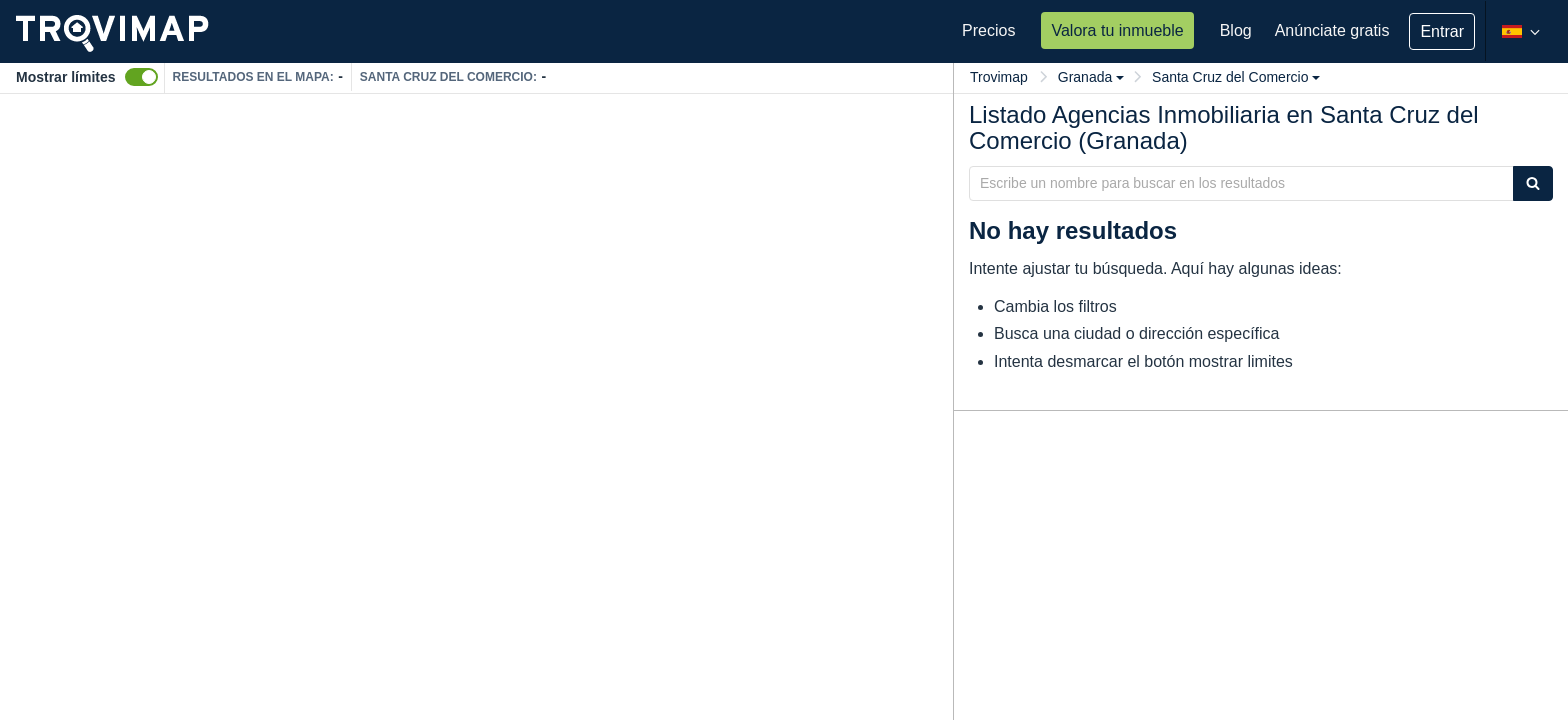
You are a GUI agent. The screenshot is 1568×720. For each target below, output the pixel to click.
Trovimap (999, 77)
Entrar (1442, 31)
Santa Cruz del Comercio (1236, 77)
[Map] (476, 407)
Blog (1236, 30)
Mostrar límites (66, 77)
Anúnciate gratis (1332, 30)
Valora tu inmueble (1117, 30)
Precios (988, 30)
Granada (1091, 77)
